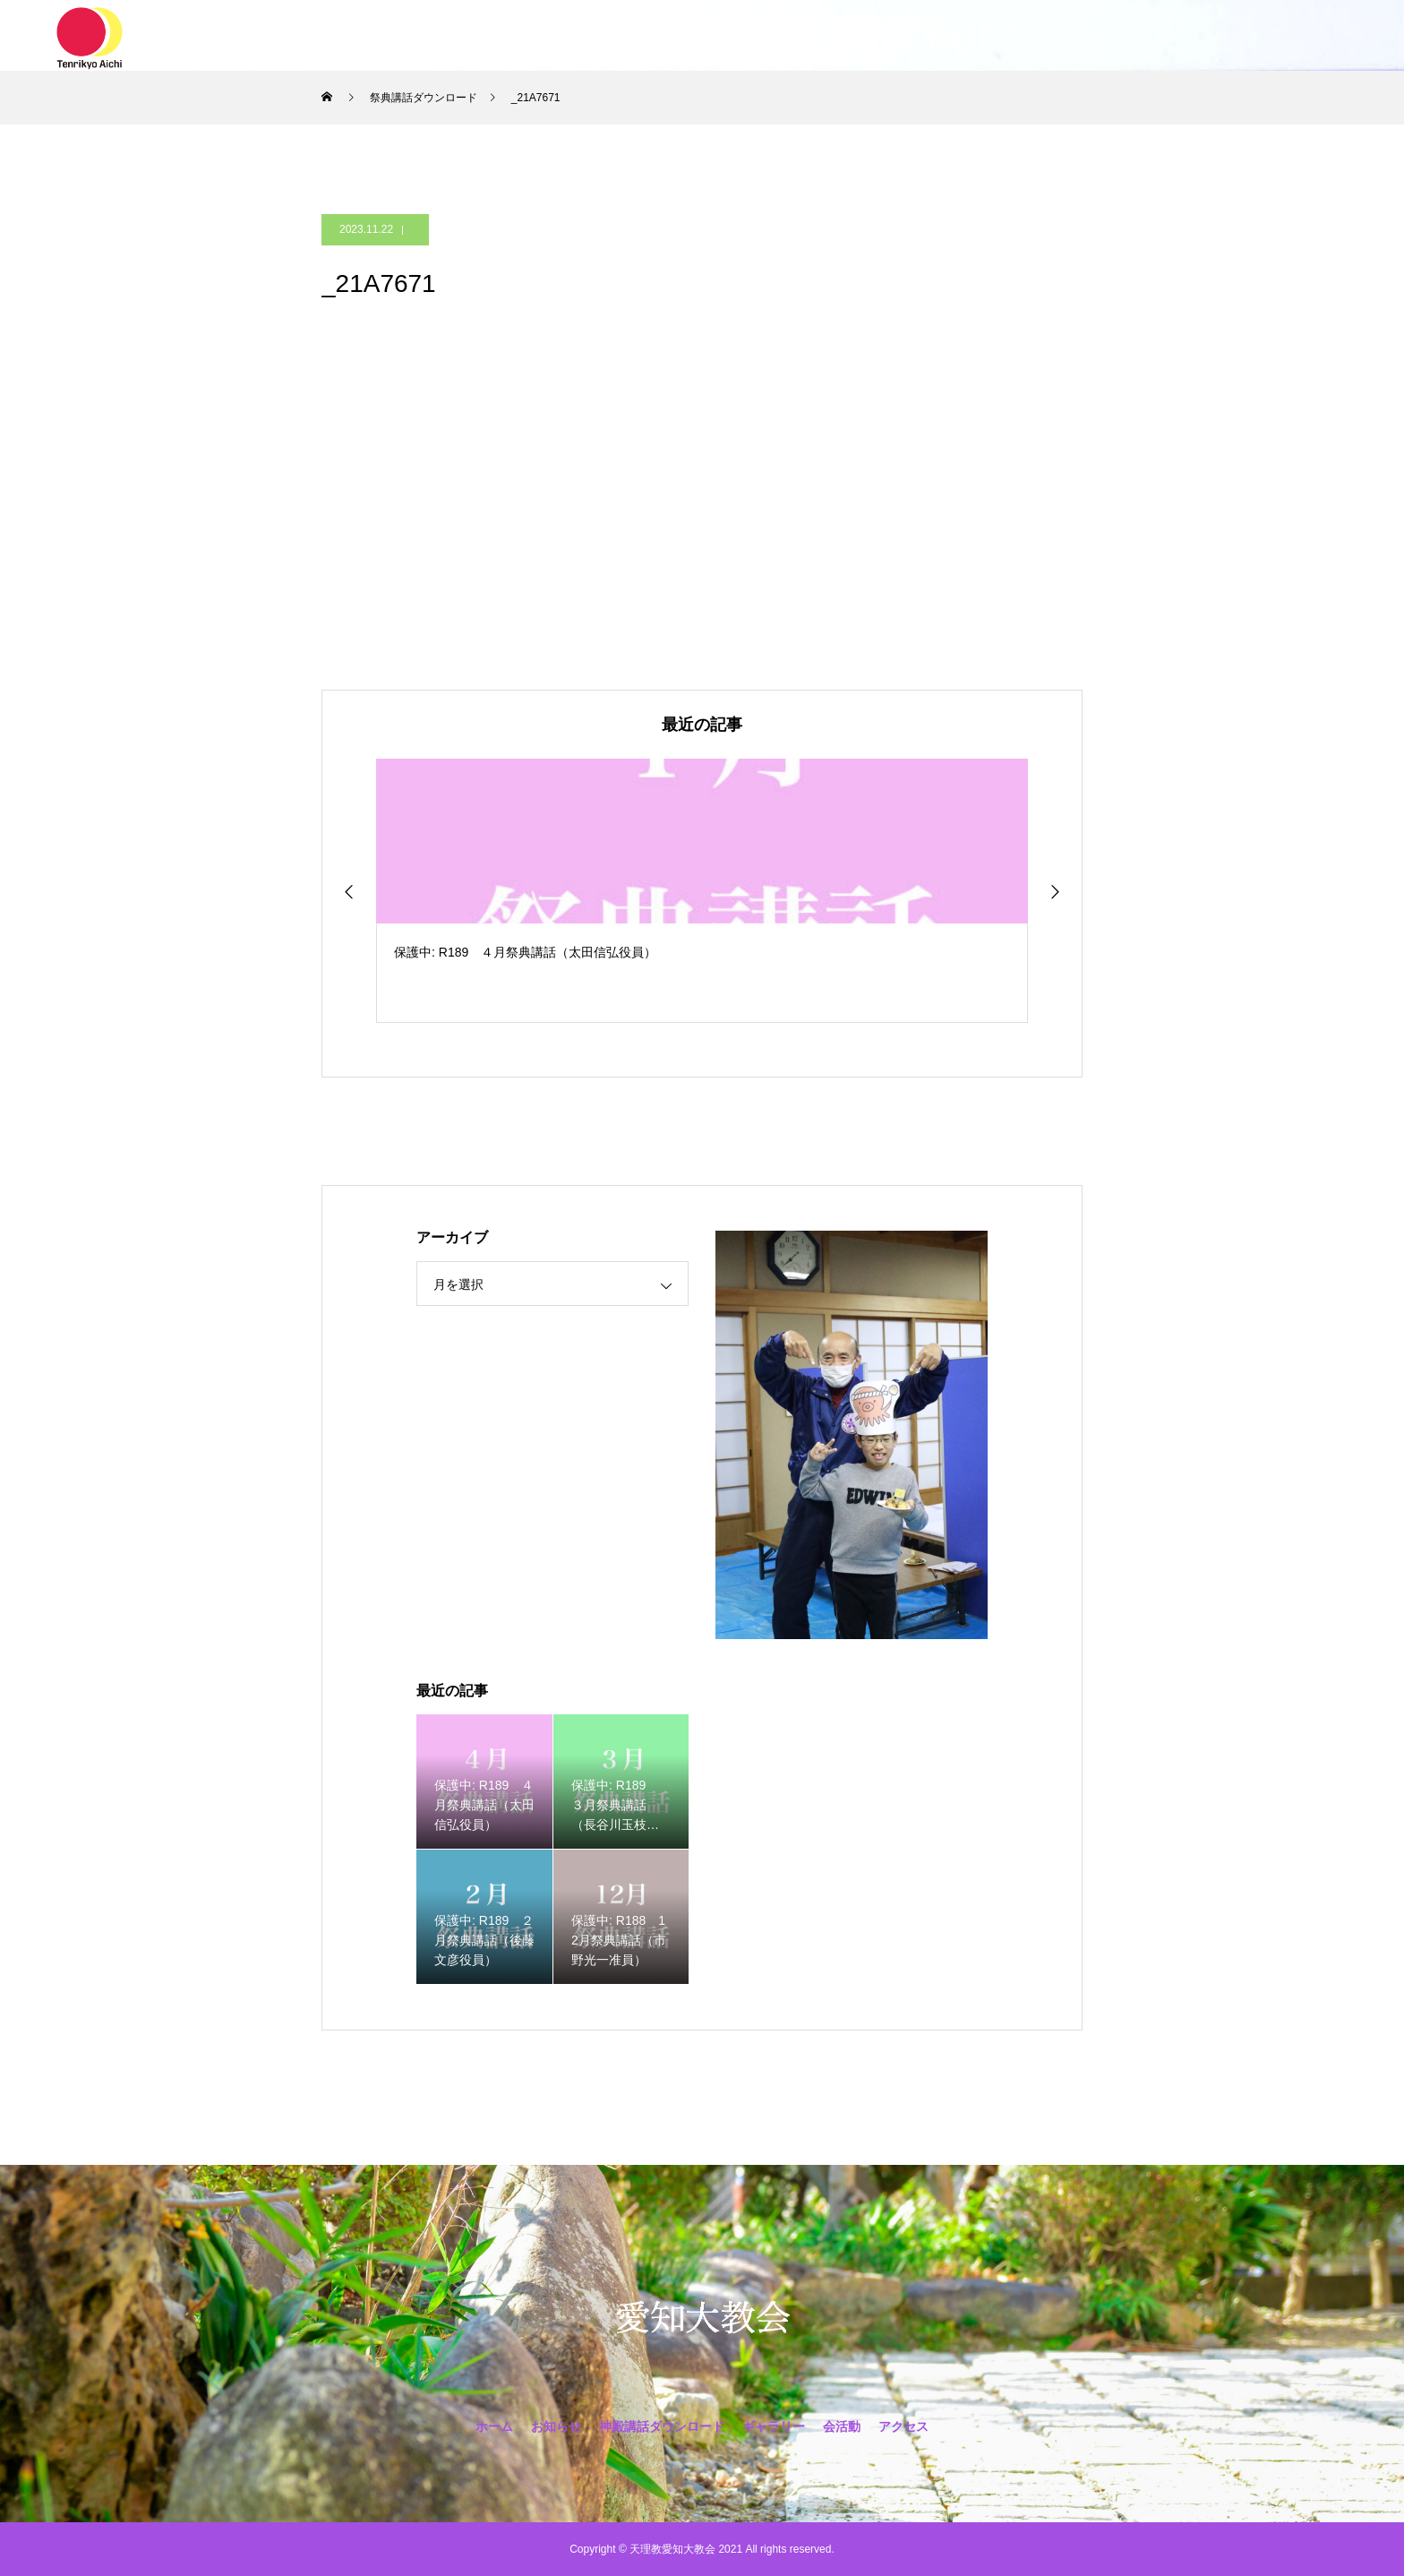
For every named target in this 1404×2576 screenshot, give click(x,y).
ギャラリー (782, 36)
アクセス (948, 36)
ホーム (449, 36)
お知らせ (529, 36)
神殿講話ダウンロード (652, 36)
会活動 (868, 36)
